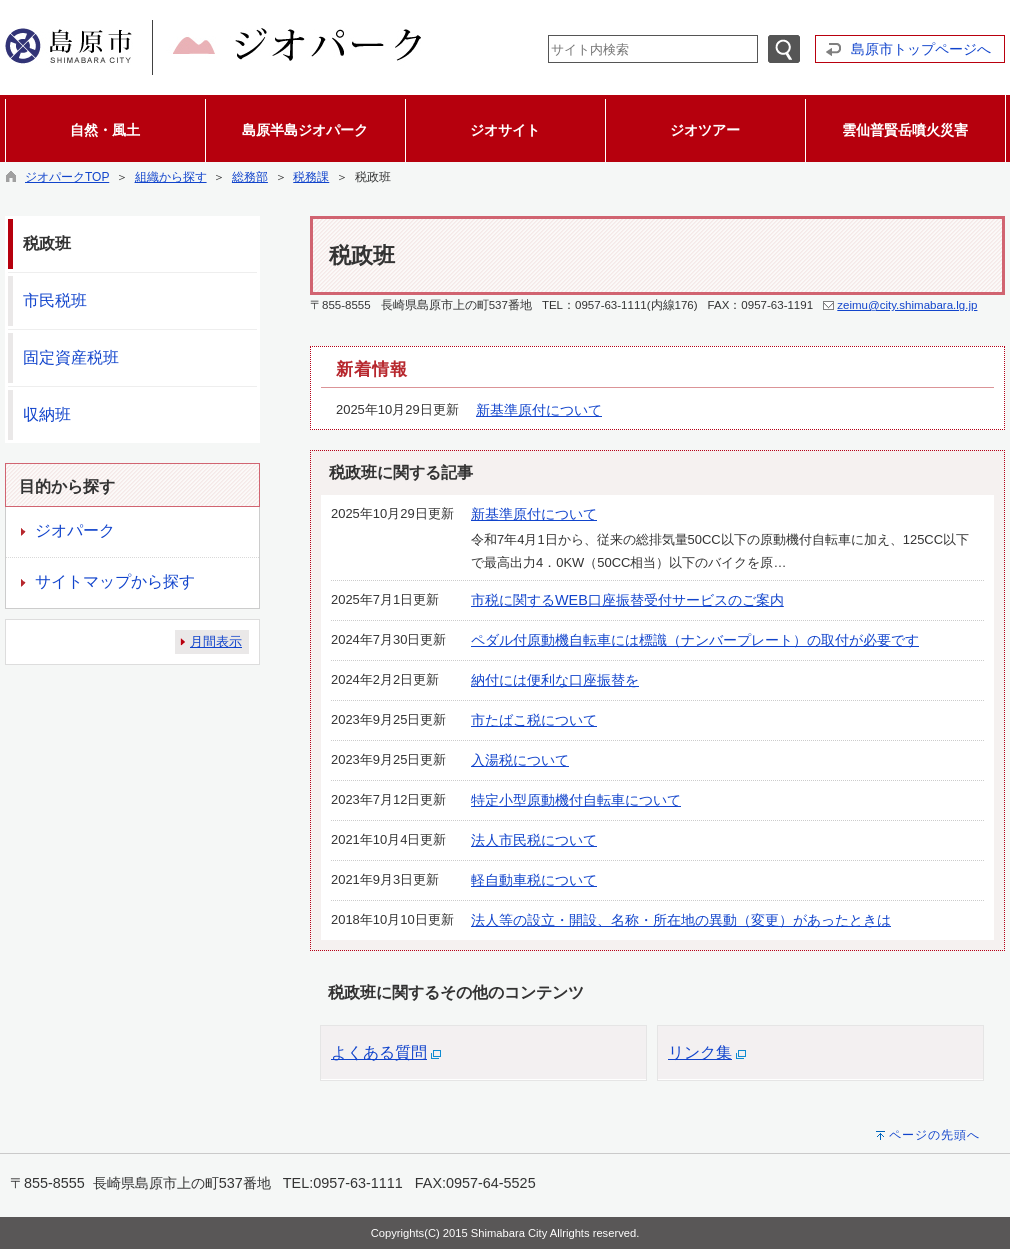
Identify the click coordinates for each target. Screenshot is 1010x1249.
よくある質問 (379, 1052)
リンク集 (700, 1052)
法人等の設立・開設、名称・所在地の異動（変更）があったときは (681, 920)
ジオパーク (75, 530)
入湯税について (520, 760)
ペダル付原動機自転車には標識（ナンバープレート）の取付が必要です (695, 640)
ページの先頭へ (934, 1135)
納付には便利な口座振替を (555, 680)
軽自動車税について (534, 880)
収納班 (47, 414)
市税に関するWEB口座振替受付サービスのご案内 (627, 600)
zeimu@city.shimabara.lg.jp (907, 305)
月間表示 (216, 641)
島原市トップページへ (921, 49)
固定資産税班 (71, 357)
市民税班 (55, 300)
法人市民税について (534, 840)
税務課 (311, 177)
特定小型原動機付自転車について (576, 800)
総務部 (250, 177)
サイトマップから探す (115, 581)
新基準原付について (539, 410)
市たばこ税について (534, 720)
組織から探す (171, 177)
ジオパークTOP (67, 177)
